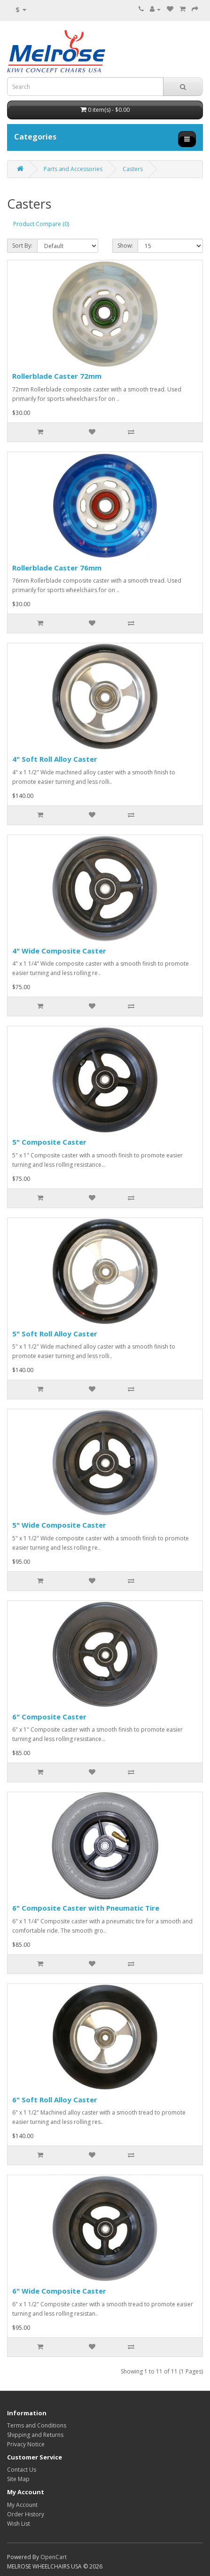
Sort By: (22, 246)
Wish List (18, 2524)
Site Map (18, 2479)
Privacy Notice (26, 2444)
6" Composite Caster (49, 1716)
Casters (133, 169)
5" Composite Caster (49, 1142)
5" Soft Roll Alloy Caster (54, 1333)
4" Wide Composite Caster (59, 950)
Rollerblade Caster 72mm (56, 376)
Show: (125, 246)
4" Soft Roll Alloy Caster (54, 759)
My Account (22, 2505)
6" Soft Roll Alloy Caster (54, 2099)
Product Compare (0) (41, 224)
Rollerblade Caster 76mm (56, 567)
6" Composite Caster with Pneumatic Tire (85, 1907)
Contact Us (21, 2470)
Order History (25, 2514)
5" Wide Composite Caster (59, 1525)
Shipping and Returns (35, 2435)
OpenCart (53, 2557)
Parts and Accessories (73, 169)
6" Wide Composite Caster (59, 2290)
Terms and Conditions (36, 2425)
